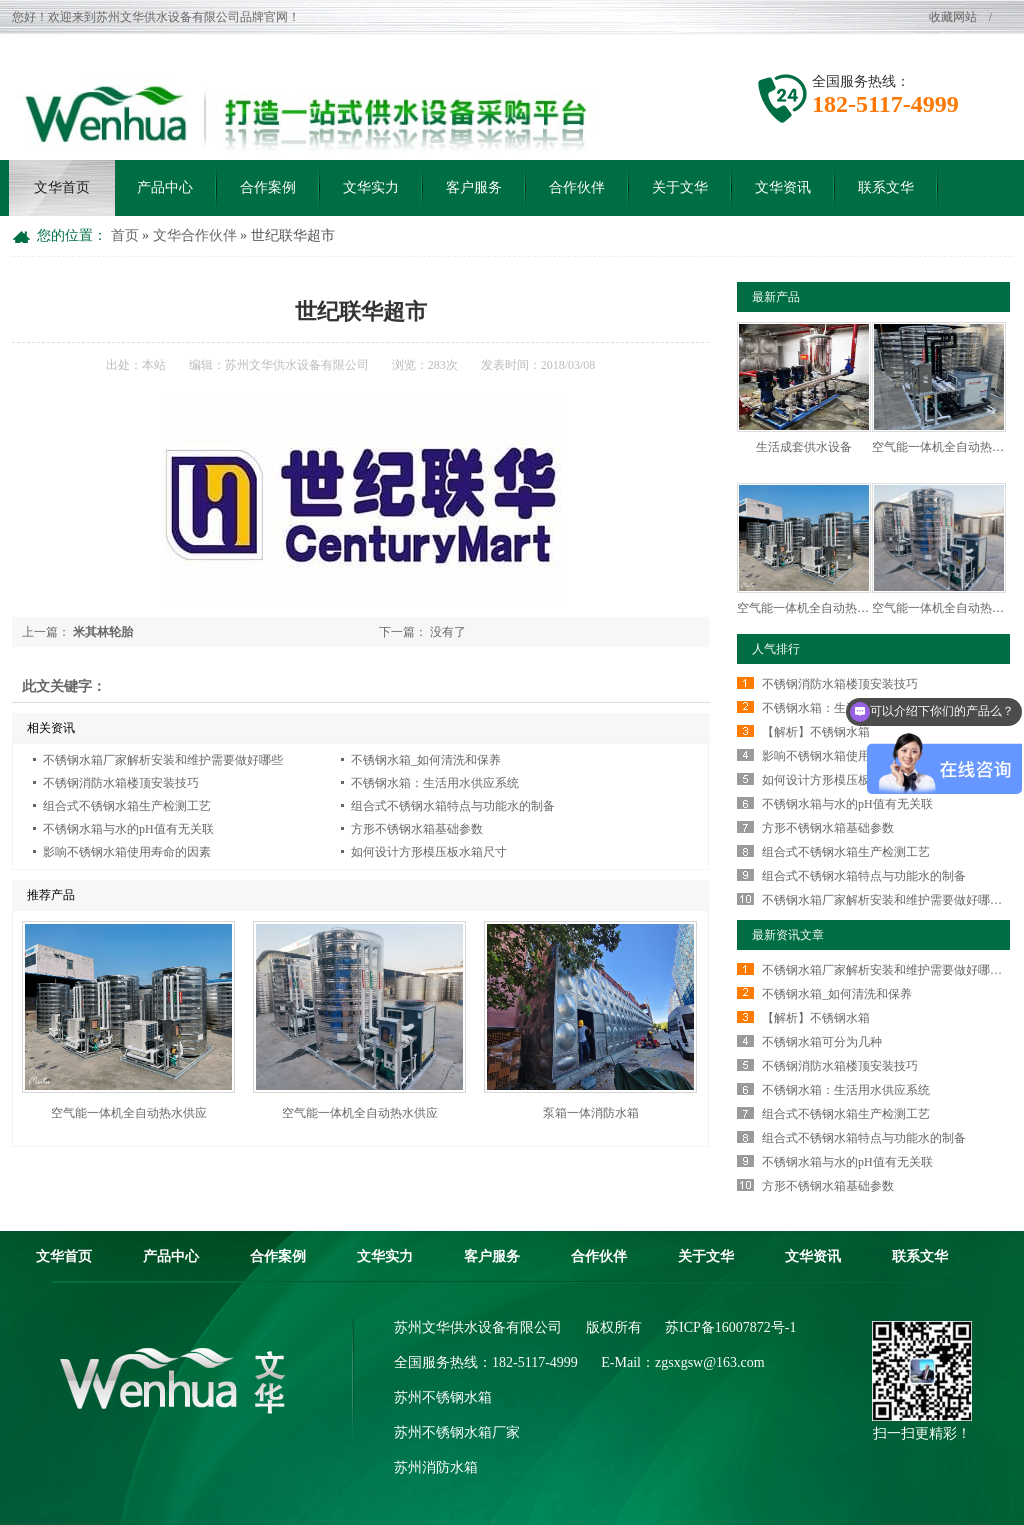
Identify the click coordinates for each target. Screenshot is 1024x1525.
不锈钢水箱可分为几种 (822, 1042)
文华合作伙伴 (197, 235)
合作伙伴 (577, 187)
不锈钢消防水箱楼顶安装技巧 (121, 783)
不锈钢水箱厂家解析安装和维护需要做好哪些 (163, 760)
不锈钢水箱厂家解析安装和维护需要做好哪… (882, 900)
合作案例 (268, 187)
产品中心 (165, 187)
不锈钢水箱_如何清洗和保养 (426, 760)
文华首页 (62, 187)
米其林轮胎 (103, 632)
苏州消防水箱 (436, 1467)
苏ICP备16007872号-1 (730, 1327)
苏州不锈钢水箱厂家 (457, 1432)
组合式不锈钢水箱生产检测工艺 (127, 806)
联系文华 (886, 187)
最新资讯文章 (788, 935)
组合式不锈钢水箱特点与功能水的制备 (453, 806)
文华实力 (371, 187)
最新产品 (776, 297)
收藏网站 (954, 17)
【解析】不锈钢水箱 (816, 732)
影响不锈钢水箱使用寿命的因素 (127, 852)
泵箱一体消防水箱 (591, 1113)
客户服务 (474, 187)
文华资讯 (783, 187)
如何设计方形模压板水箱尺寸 (429, 852)
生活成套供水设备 (804, 447)
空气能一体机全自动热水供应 (129, 1113)
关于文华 (680, 187)
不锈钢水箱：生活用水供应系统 (435, 783)
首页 (127, 235)
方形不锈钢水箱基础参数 (417, 829)
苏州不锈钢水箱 (443, 1397)
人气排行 (776, 649)
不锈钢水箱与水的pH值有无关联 (128, 829)
